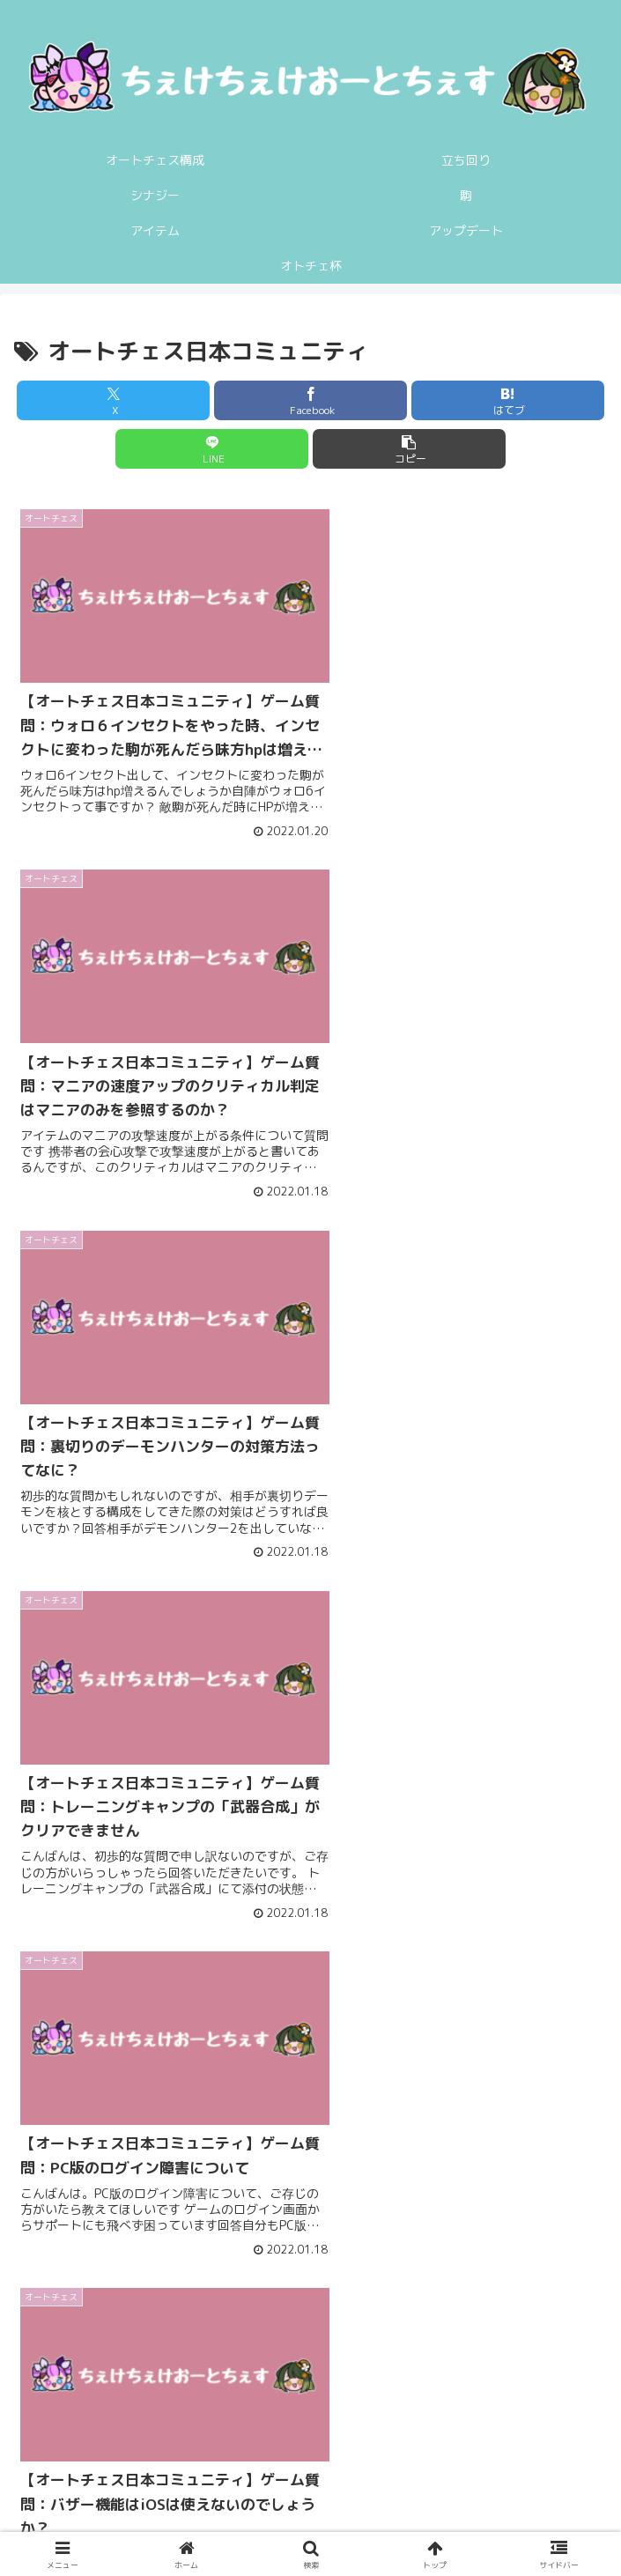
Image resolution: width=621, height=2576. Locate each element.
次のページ (311, 2275)
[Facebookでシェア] (310, 400)
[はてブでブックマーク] (507, 400)
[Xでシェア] (113, 400)
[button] (409, 449)
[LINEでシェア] (211, 449)
